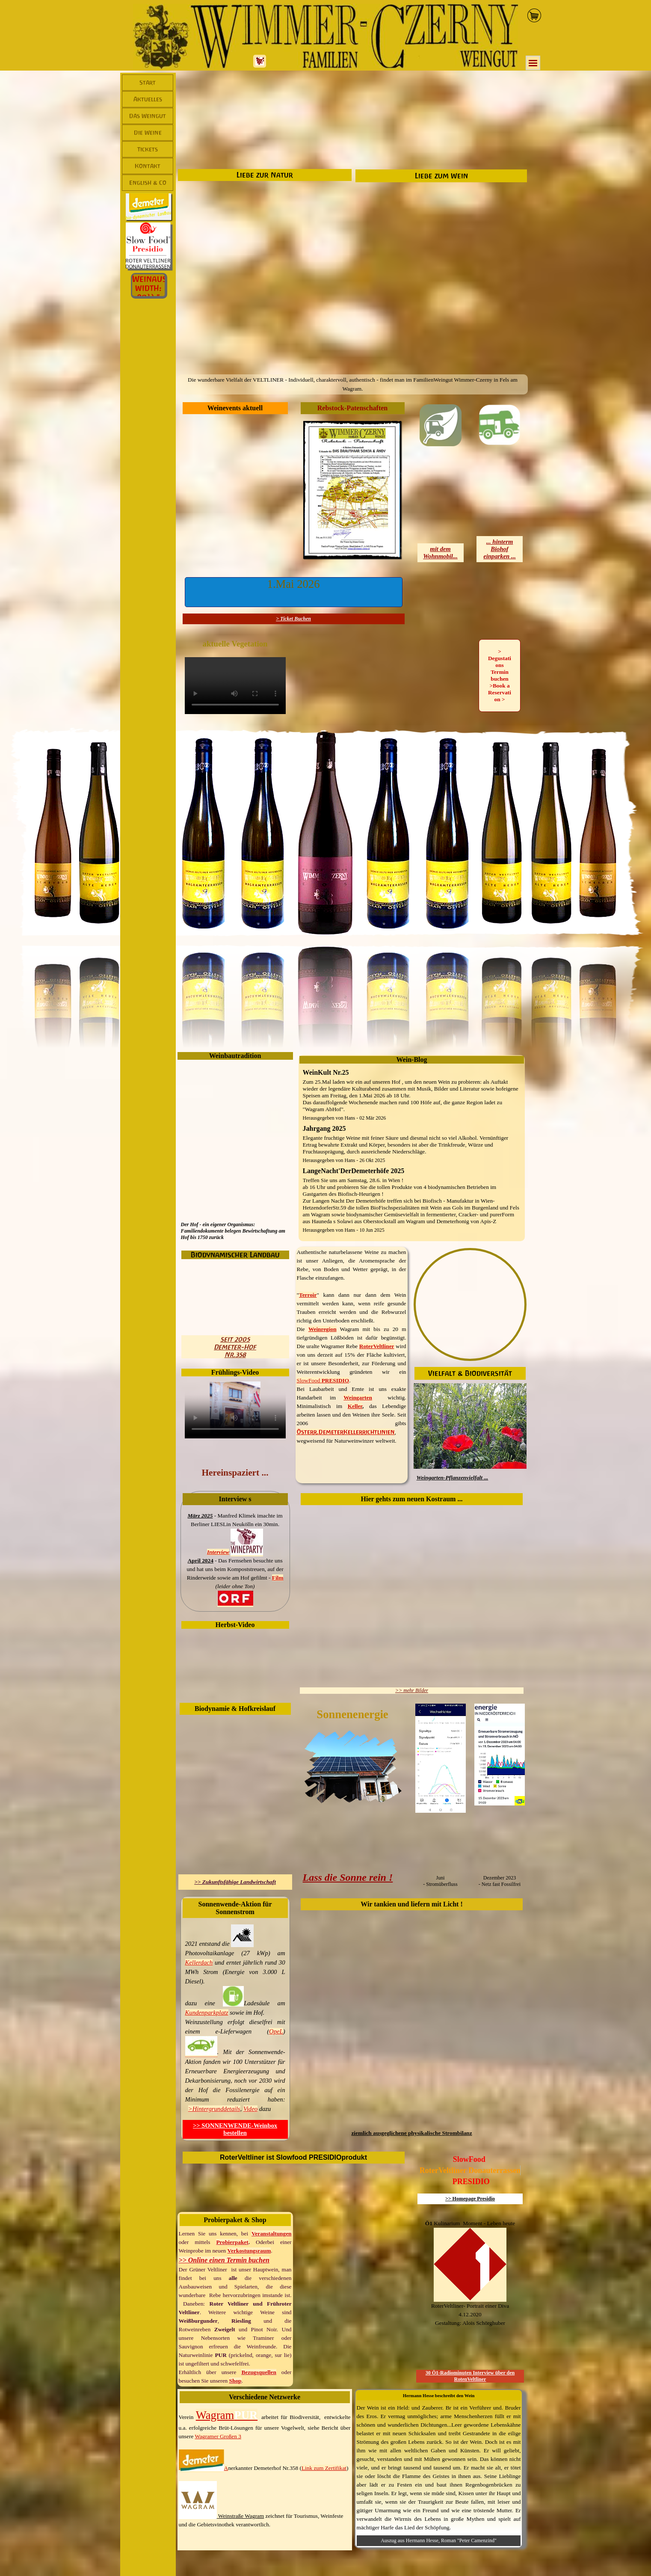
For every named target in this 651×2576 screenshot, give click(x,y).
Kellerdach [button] (199, 1962)
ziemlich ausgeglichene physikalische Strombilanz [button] (411, 2133)
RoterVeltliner (376, 1346)
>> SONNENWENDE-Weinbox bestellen (235, 2129)
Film (278, 1577)
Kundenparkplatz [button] (206, 2012)
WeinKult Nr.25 (326, 1072)
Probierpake (231, 2242)
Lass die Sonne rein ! (348, 1877)
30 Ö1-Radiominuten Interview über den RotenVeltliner (470, 2376)
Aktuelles (147, 99)
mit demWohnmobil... (440, 552)
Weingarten (357, 1397)
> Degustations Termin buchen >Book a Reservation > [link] (499, 675)
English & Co (147, 182)
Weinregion (322, 1329)
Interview (218, 1552)
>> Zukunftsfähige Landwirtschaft (235, 1882)
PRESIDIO (335, 1380)
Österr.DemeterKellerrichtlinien (346, 1432)
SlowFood (309, 1380)
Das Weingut (147, 116)
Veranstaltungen (272, 2233)
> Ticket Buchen (293, 619)
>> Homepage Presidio (470, 2199)
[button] (293, 592)
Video (250, 2108)
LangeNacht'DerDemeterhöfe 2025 (354, 1170)
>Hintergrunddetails (214, 2108)
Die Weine (148, 132)
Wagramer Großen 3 (218, 2436)
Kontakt (147, 166)
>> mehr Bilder (411, 1690)
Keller (355, 1406)
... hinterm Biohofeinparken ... (499, 549)
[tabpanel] (353, 384)
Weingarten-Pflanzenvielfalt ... (452, 1477)
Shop (235, 2380)
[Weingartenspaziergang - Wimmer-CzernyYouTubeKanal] (235, 1409)
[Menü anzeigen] (533, 63)
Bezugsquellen (258, 2372)
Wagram (226, 2415)
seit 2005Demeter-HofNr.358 (235, 1346)
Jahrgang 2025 (324, 1128)
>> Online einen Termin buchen (224, 2260)
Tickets (147, 149)
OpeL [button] (276, 2031)
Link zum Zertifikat (324, 2468)
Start (147, 82)
